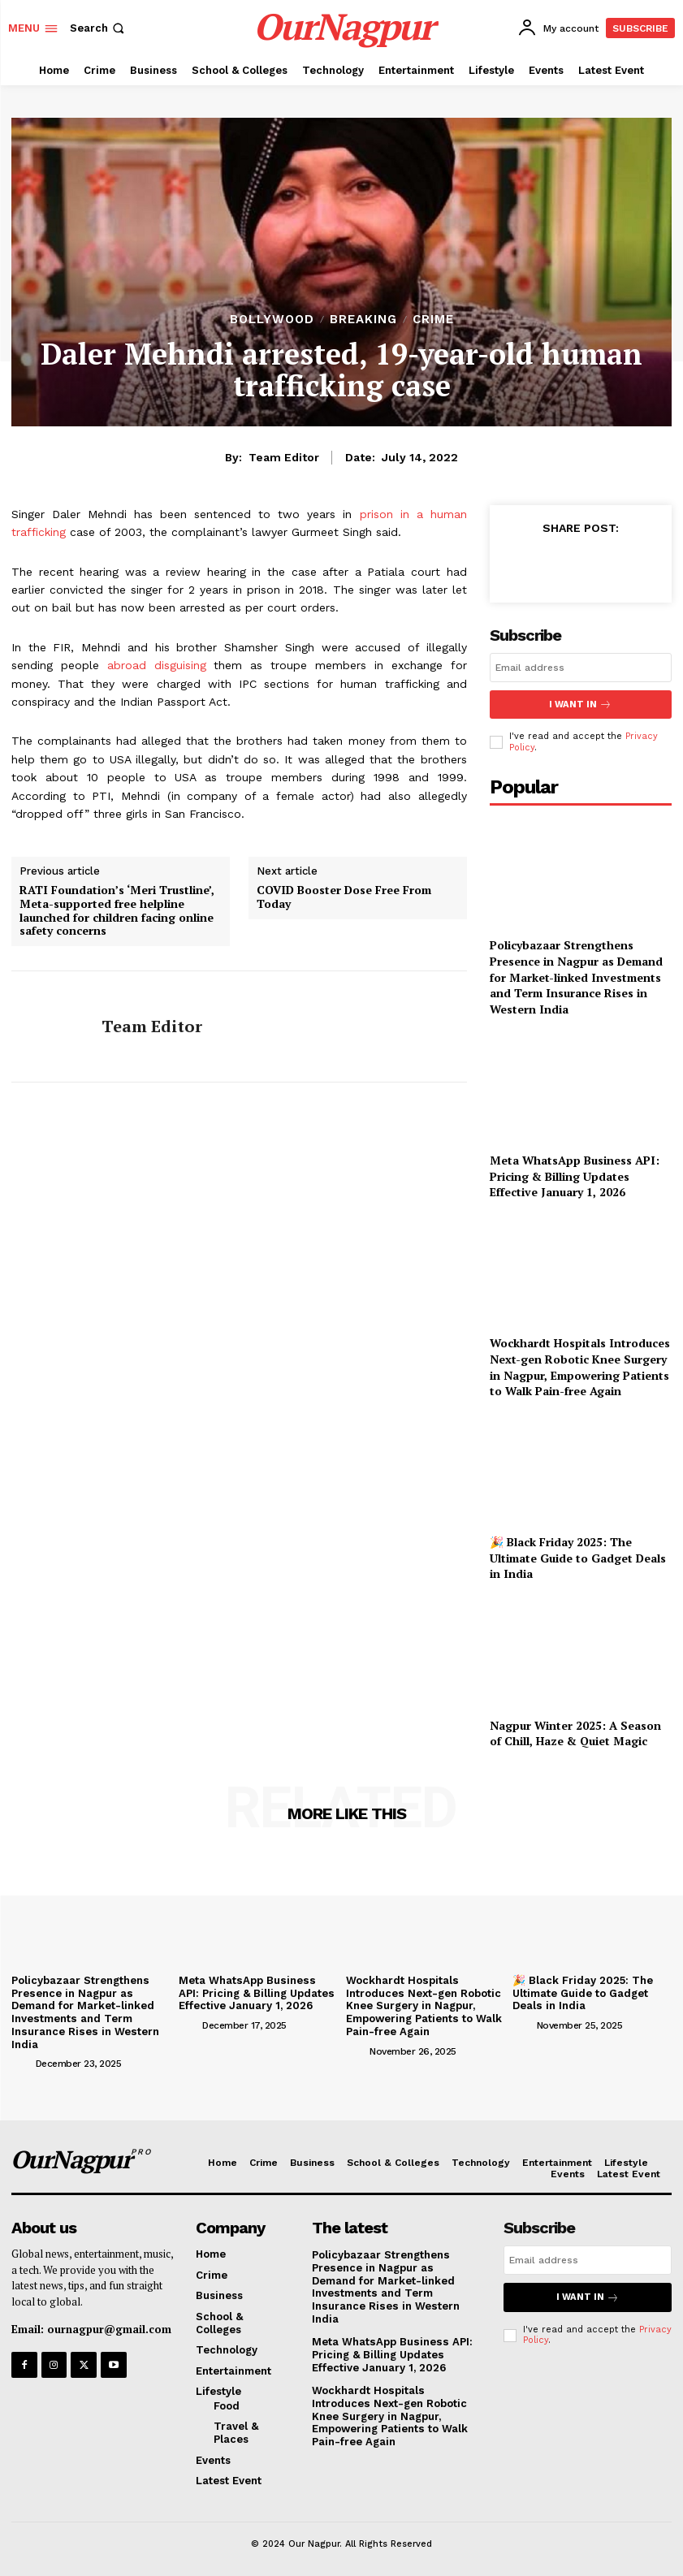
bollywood (272, 319)
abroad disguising (156, 665)
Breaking (363, 319)
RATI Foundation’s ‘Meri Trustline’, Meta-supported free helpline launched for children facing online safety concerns (116, 911)
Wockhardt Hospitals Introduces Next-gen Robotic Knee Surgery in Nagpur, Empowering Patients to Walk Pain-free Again (580, 1366)
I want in (581, 704)
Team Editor (284, 457)
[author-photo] (21, 2062)
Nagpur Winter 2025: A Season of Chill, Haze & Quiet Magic (575, 1732)
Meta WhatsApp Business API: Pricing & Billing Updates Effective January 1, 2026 (574, 1175)
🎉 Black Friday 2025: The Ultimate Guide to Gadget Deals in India (578, 1557)
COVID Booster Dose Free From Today (344, 897)
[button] (99, 28)
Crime (433, 319)
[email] (581, 667)
